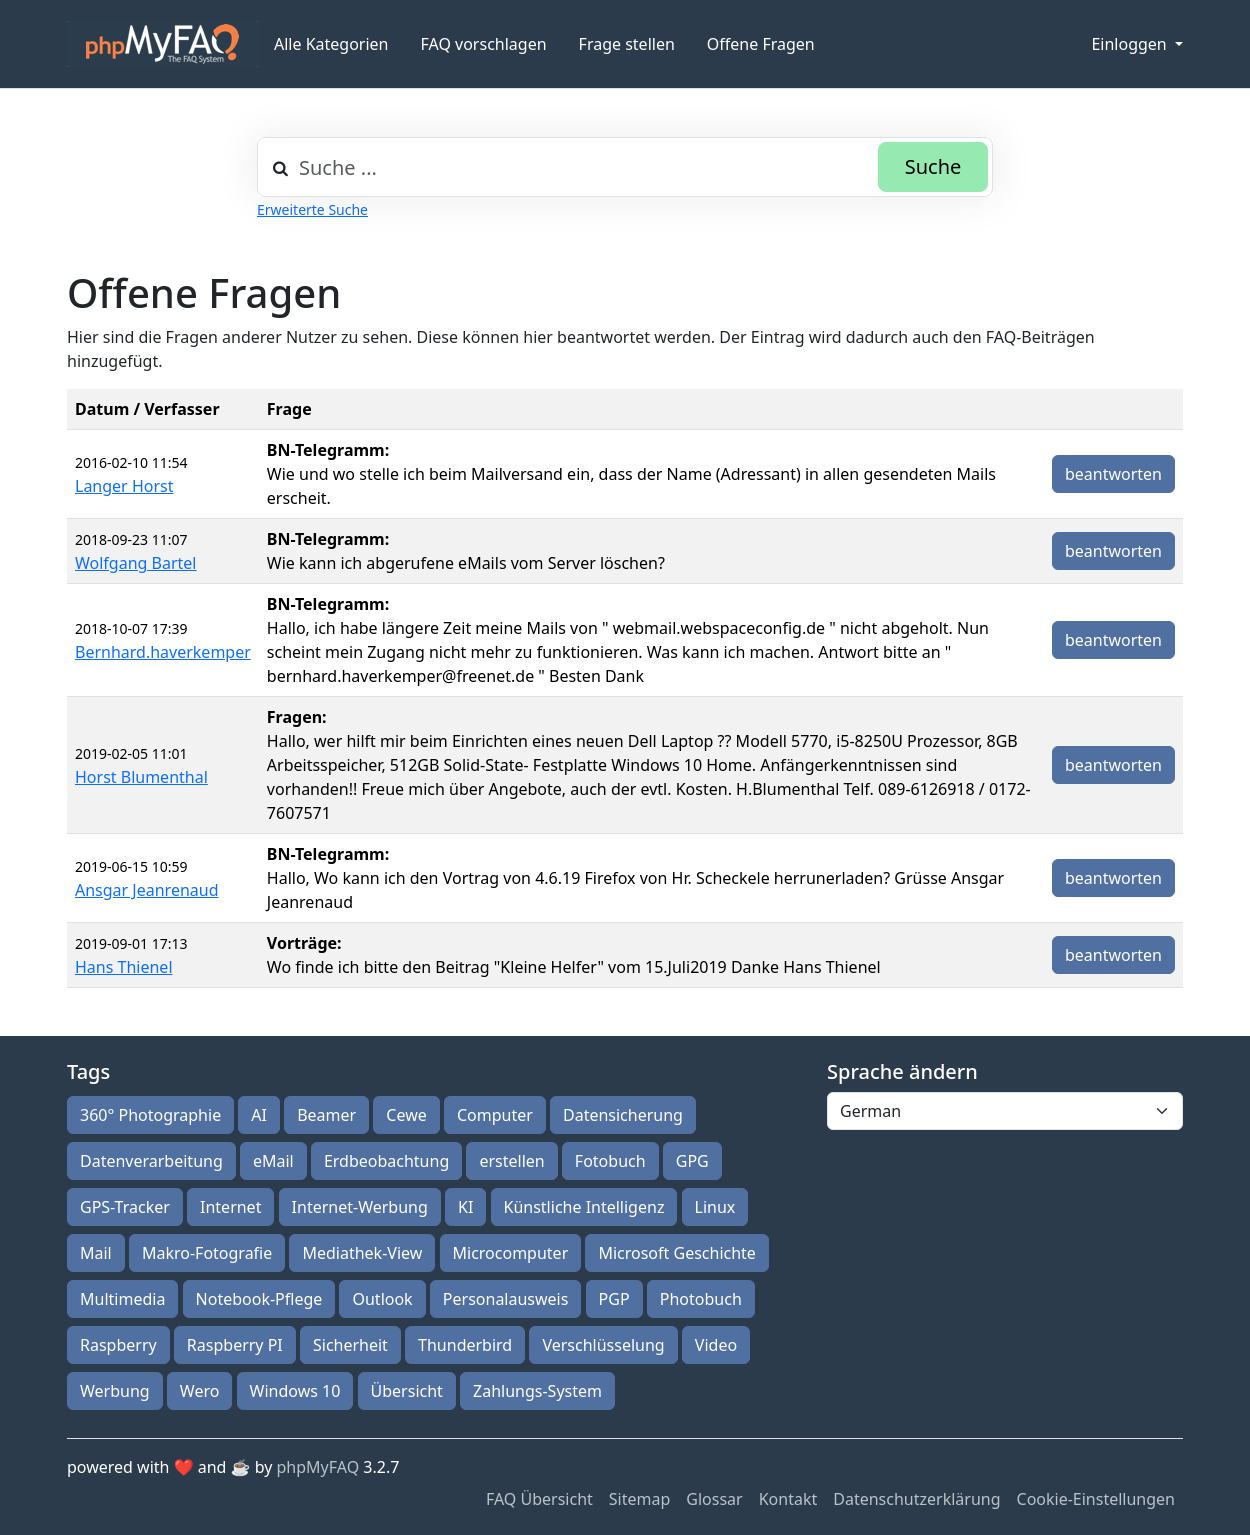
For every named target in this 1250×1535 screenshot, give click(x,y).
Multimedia (122, 1299)
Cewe (406, 1115)
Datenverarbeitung (151, 1161)
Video (716, 1345)
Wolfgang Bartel (136, 563)
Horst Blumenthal (141, 777)
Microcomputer (511, 1253)
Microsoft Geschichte (676, 1253)
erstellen (511, 1161)
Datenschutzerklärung (916, 1499)
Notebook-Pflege (259, 1299)
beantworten (1113, 474)
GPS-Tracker (125, 1207)
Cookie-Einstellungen (1096, 1499)
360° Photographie (150, 1115)
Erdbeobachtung (386, 1161)
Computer (495, 1115)
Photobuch (701, 1299)
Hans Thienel (124, 967)
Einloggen (1130, 44)
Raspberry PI (235, 1345)
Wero (200, 1391)
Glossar (714, 1499)
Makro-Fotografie (207, 1253)
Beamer (326, 1115)
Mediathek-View (362, 1253)
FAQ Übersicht (539, 1499)
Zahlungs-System (537, 1391)
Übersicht (407, 1391)
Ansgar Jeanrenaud (147, 890)
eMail (273, 1161)
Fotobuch (610, 1161)
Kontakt (788, 1499)
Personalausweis (506, 1299)
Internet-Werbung (360, 1207)
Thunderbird (465, 1345)
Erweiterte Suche (312, 209)
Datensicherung (623, 1115)
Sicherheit (350, 1345)
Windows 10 (295, 1391)
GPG (692, 1161)
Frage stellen (627, 44)
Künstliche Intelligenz (584, 1207)
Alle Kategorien (331, 44)
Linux (715, 1207)
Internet (230, 1207)
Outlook (382, 1299)
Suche (933, 166)
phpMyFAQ (318, 1467)
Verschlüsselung (603, 1345)
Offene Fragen (761, 44)
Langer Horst (124, 486)
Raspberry (118, 1345)
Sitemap (640, 1499)
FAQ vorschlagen (484, 44)
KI (465, 1207)
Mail (96, 1253)
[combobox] (625, 167)
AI (259, 1115)
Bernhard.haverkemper (163, 652)
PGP (614, 1299)
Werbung (115, 1391)
